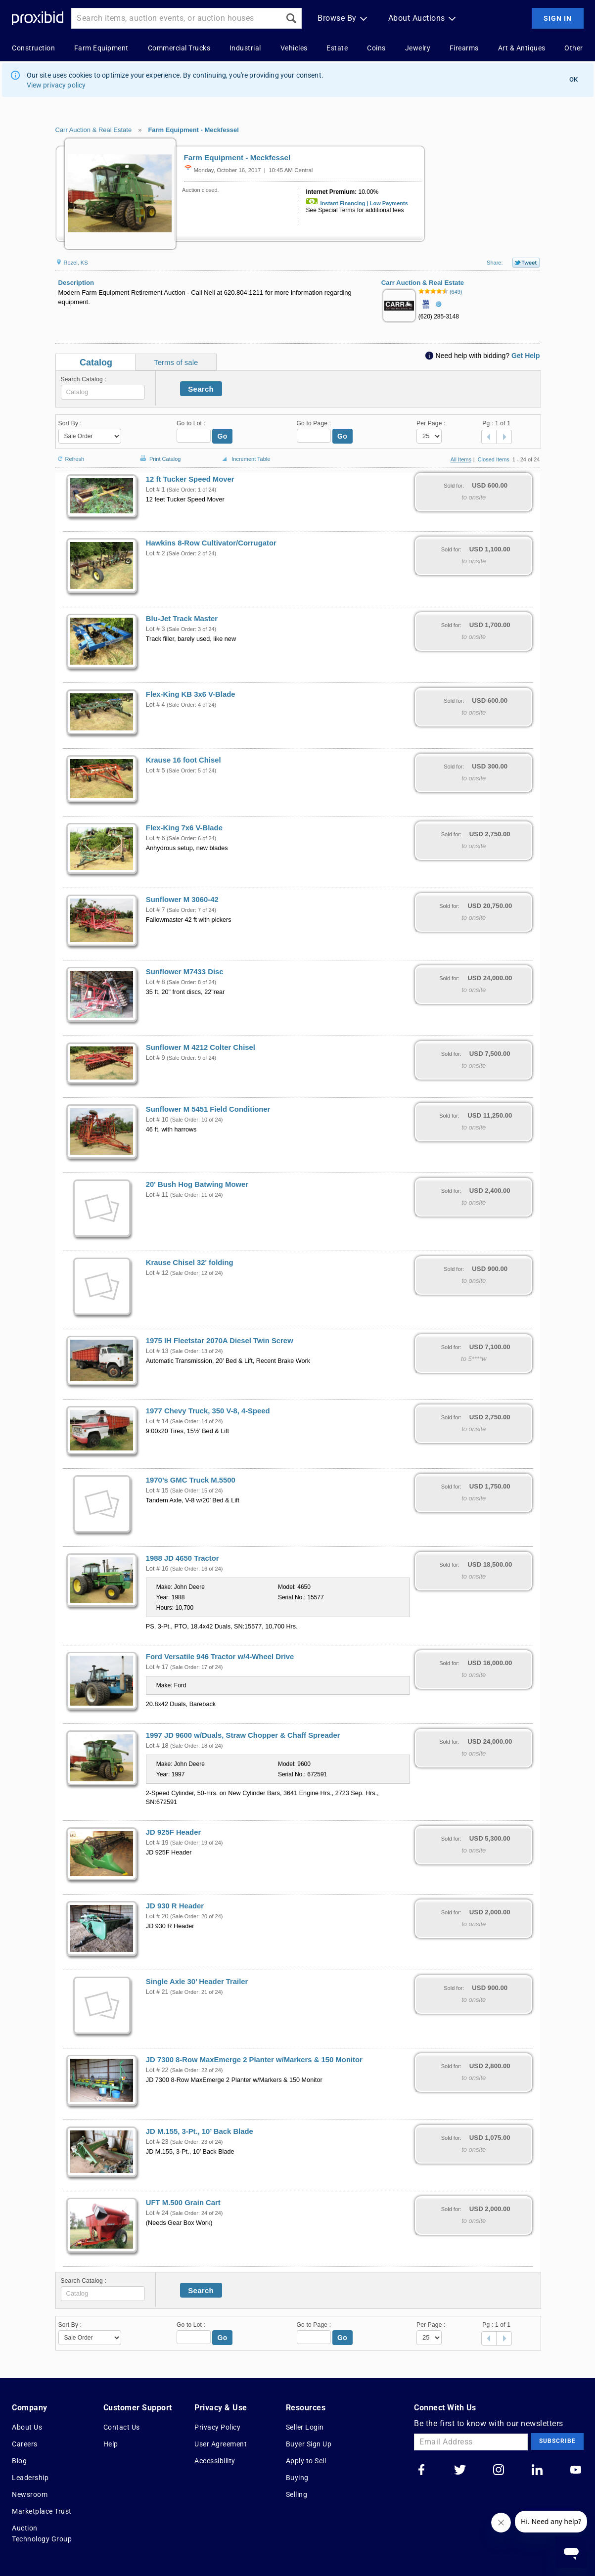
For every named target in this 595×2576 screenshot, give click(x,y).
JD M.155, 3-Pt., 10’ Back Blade (199, 2131)
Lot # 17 (157, 1667)
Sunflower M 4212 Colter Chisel (200, 1047)
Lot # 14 (157, 1421)
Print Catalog (159, 453)
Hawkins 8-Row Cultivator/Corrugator (211, 543)
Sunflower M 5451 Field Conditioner (208, 1109)
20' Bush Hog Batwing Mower (197, 1184)
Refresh (70, 454)
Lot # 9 (155, 1057)
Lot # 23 (157, 2141)
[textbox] (103, 392)
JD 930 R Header (175, 1906)
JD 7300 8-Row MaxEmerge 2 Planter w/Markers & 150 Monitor (254, 2060)
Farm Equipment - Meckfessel (193, 130)
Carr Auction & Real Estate (93, 130)
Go (223, 436)
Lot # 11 (157, 1194)
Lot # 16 (157, 1568)
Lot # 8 (155, 982)
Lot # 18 (157, 1745)
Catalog (96, 362)
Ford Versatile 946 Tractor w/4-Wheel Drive (220, 1657)
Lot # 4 (155, 704)
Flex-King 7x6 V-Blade (184, 828)
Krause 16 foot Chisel (183, 760)
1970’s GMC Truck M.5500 (190, 1480)
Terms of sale (176, 362)
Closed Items (493, 459)
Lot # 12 (157, 1272)
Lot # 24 (157, 2213)
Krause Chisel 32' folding (189, 1262)
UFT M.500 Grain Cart (183, 2203)
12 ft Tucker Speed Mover (190, 479)
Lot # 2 (155, 553)
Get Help (525, 356)
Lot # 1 (155, 489)
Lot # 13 (157, 1351)
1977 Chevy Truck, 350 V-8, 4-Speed (208, 1411)
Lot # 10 (157, 1119)
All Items (461, 459)
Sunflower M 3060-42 (182, 900)
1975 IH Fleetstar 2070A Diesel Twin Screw (219, 1341)
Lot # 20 (157, 1916)
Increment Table (245, 459)
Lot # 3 (155, 629)
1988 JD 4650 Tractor (182, 1558)
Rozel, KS (71, 263)
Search (201, 389)
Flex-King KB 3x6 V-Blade (190, 694)
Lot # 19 (157, 1842)
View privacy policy (56, 85)
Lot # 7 (155, 909)
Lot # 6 (155, 838)
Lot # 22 (157, 2070)
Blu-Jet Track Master (182, 619)
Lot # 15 (157, 1490)
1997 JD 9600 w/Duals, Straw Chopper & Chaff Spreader (243, 1735)
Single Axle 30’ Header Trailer (197, 1982)
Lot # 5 (155, 770)
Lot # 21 (157, 1991)
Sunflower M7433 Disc (185, 972)
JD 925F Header (173, 1832)
